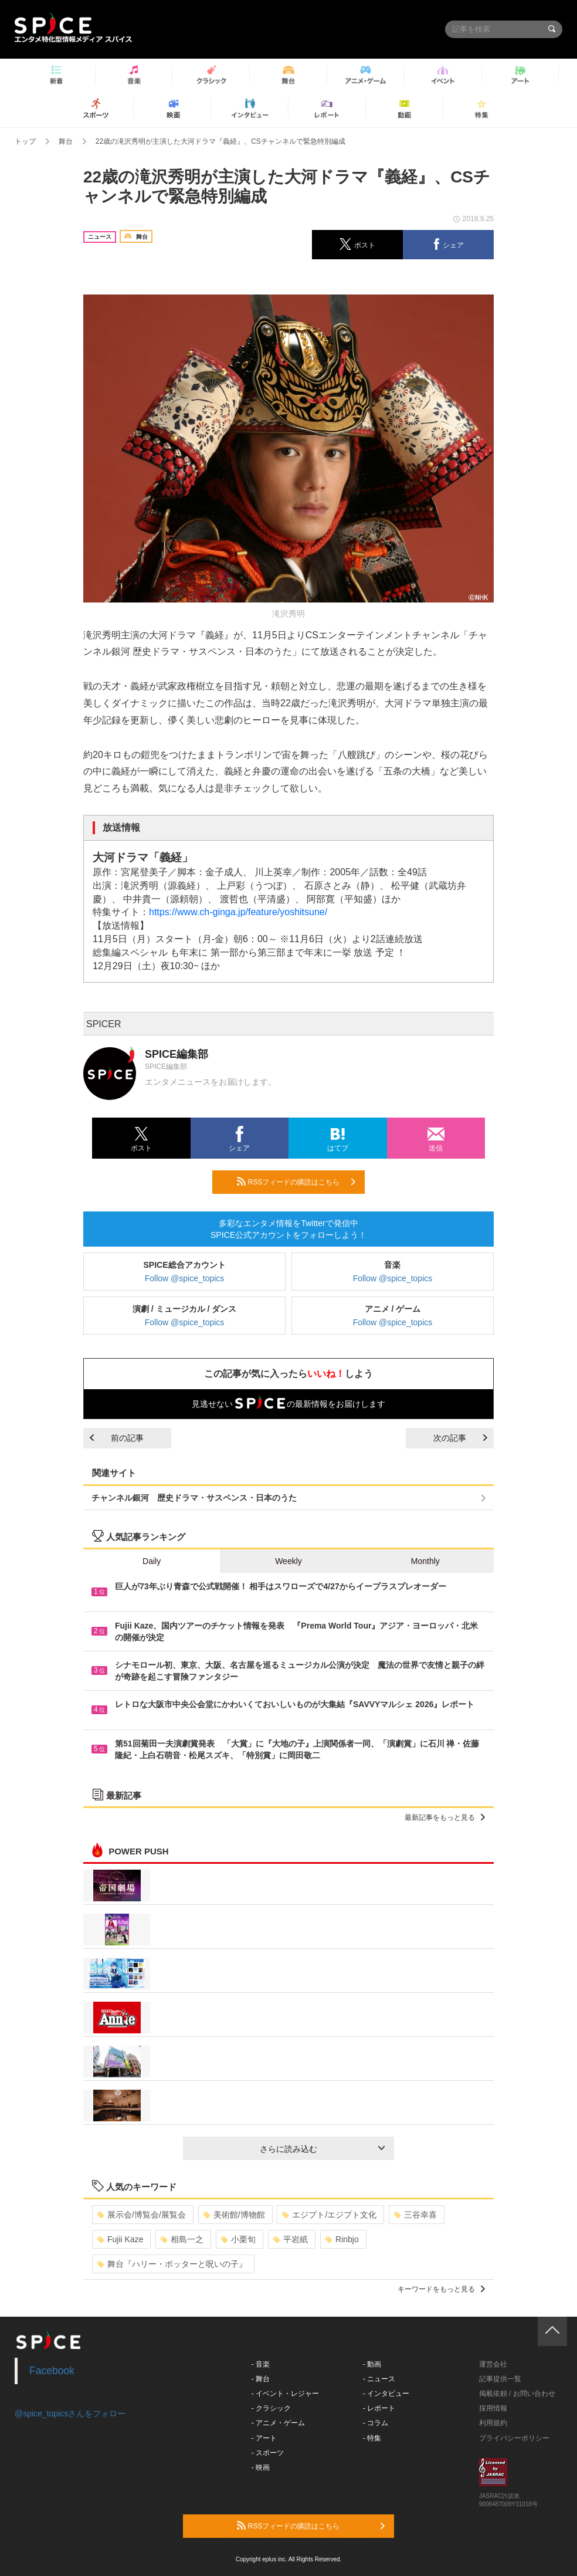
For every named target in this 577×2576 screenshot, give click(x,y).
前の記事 (117, 1438)
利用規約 (493, 2423)
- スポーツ (268, 2453)
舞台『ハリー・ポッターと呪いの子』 (172, 2264)
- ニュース (379, 2379)
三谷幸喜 (415, 2214)
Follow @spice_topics (185, 1278)
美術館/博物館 (234, 2214)
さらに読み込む (322, 2149)
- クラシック (271, 2408)
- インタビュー (386, 2393)
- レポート (379, 2408)
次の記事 (460, 1438)
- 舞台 (261, 2379)
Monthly (425, 1561)
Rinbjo (342, 2239)
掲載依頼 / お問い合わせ (517, 2393)
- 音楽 (261, 2364)
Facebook (51, 2371)
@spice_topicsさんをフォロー (70, 2413)
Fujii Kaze (120, 2239)
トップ (25, 141)
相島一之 (182, 2239)
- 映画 (261, 2467)
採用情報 (493, 2408)
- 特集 (372, 2438)
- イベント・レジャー (285, 2393)
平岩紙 (290, 2239)
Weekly (288, 1561)
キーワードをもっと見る (441, 2289)
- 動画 (372, 2364)
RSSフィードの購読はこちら (296, 1181)
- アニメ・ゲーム (278, 2423)
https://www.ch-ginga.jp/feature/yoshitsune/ (238, 912)
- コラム (375, 2423)
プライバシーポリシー (514, 2438)
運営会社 (493, 2364)
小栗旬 (238, 2239)
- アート (264, 2438)
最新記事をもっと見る (445, 1817)
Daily (151, 1561)
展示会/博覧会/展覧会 (141, 2214)
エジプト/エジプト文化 (329, 2214)
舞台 (66, 141)
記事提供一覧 (500, 2379)
